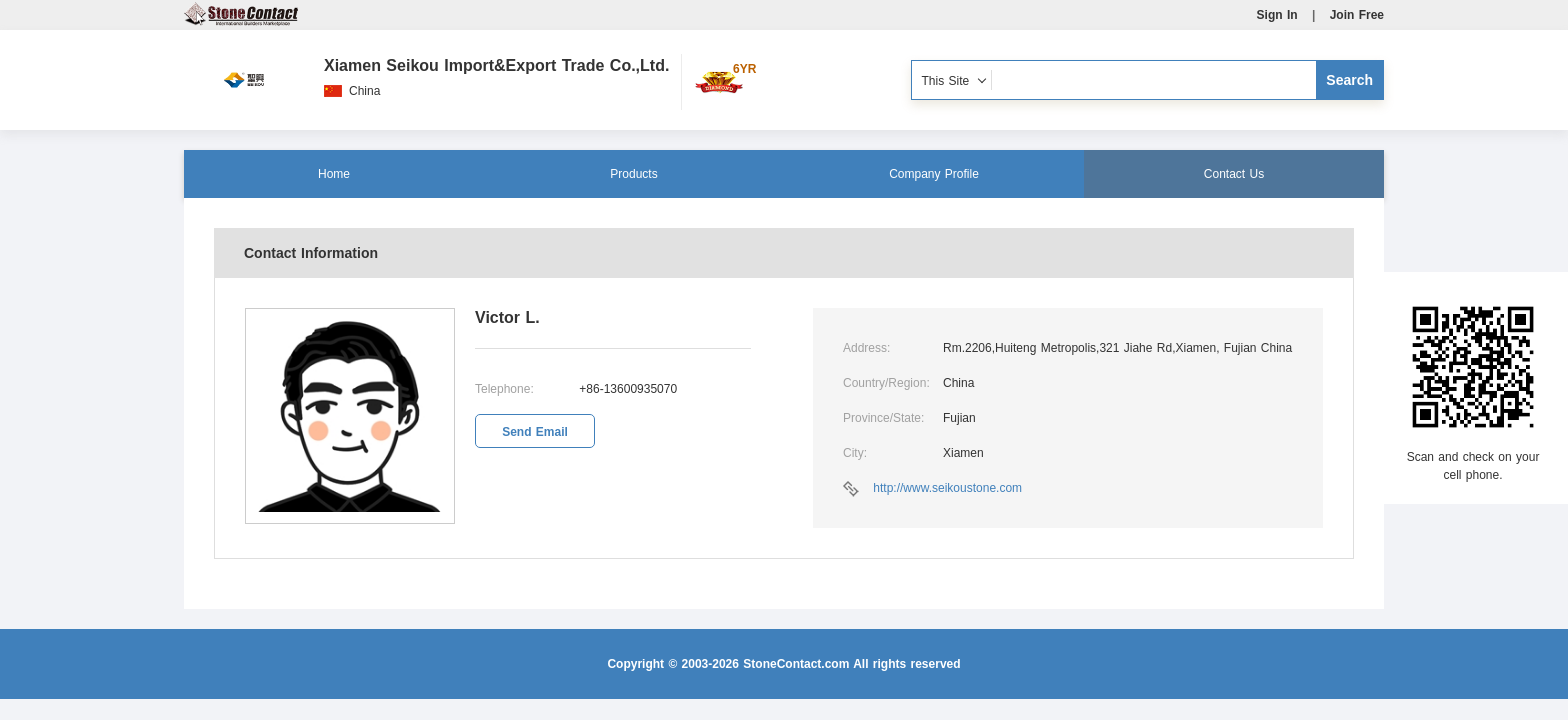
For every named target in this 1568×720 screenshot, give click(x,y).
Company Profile (934, 174)
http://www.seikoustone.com (947, 488)
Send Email (535, 432)
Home (334, 174)
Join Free (1357, 15)
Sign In (1277, 15)
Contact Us (1234, 174)
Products (633, 174)
